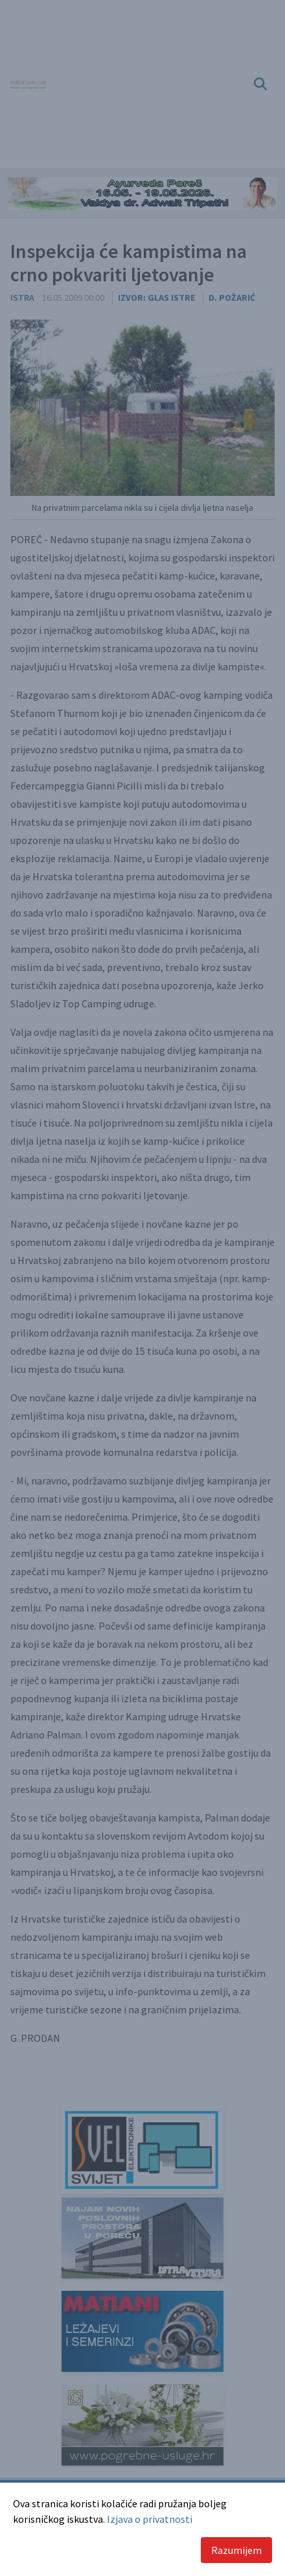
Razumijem (236, 2550)
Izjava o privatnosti (149, 2518)
